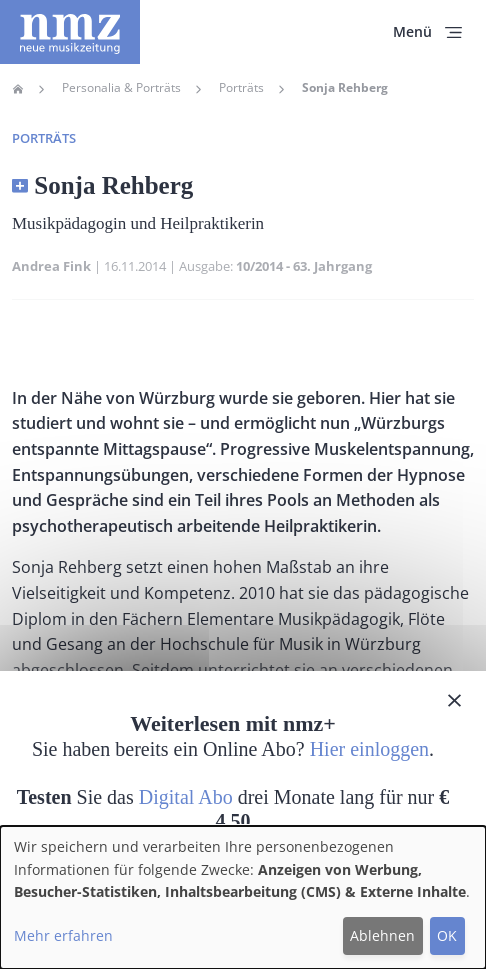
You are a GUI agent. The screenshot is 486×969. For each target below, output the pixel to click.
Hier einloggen (369, 749)
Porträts (241, 88)
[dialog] (243, 897)
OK (447, 935)
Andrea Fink (51, 266)
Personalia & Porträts (121, 88)
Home (18, 89)
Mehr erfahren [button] (63, 935)
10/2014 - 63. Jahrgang (304, 266)
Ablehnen (382, 935)
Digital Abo (186, 797)
